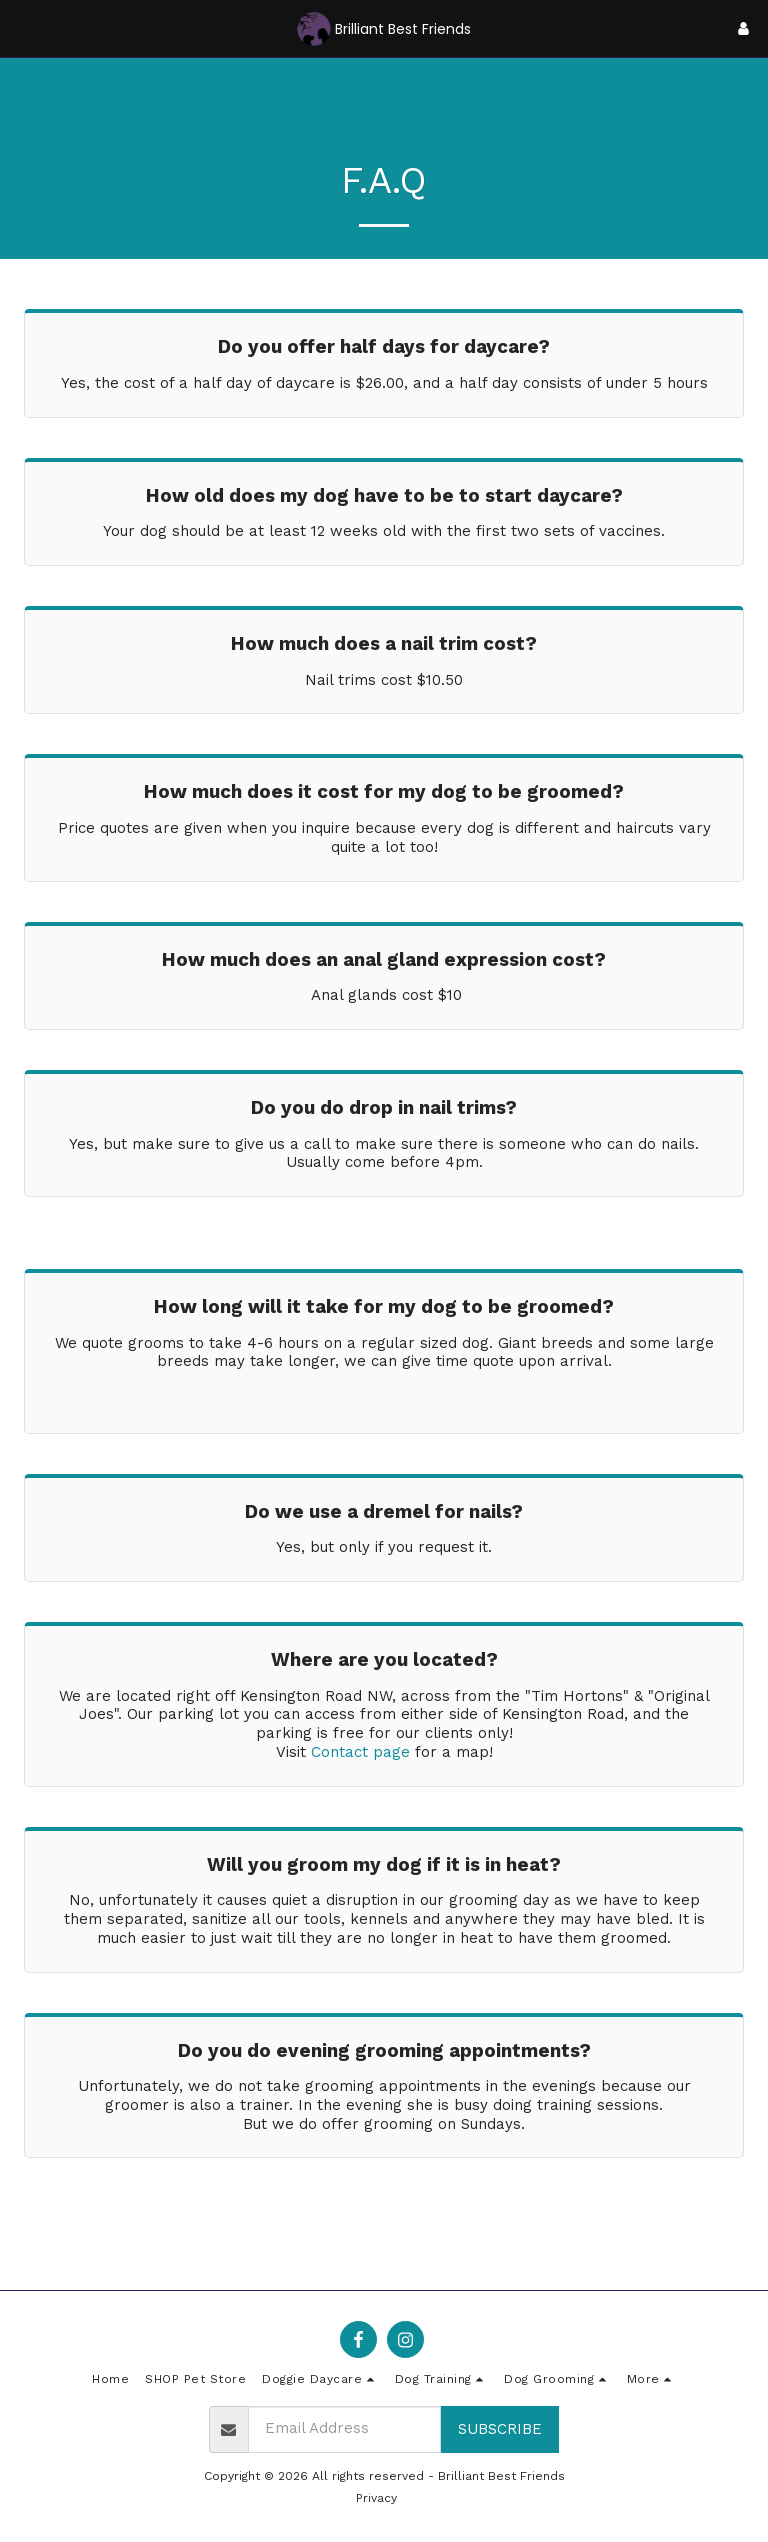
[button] (22, 28)
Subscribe (500, 2429)
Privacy (376, 2498)
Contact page (360, 1752)
